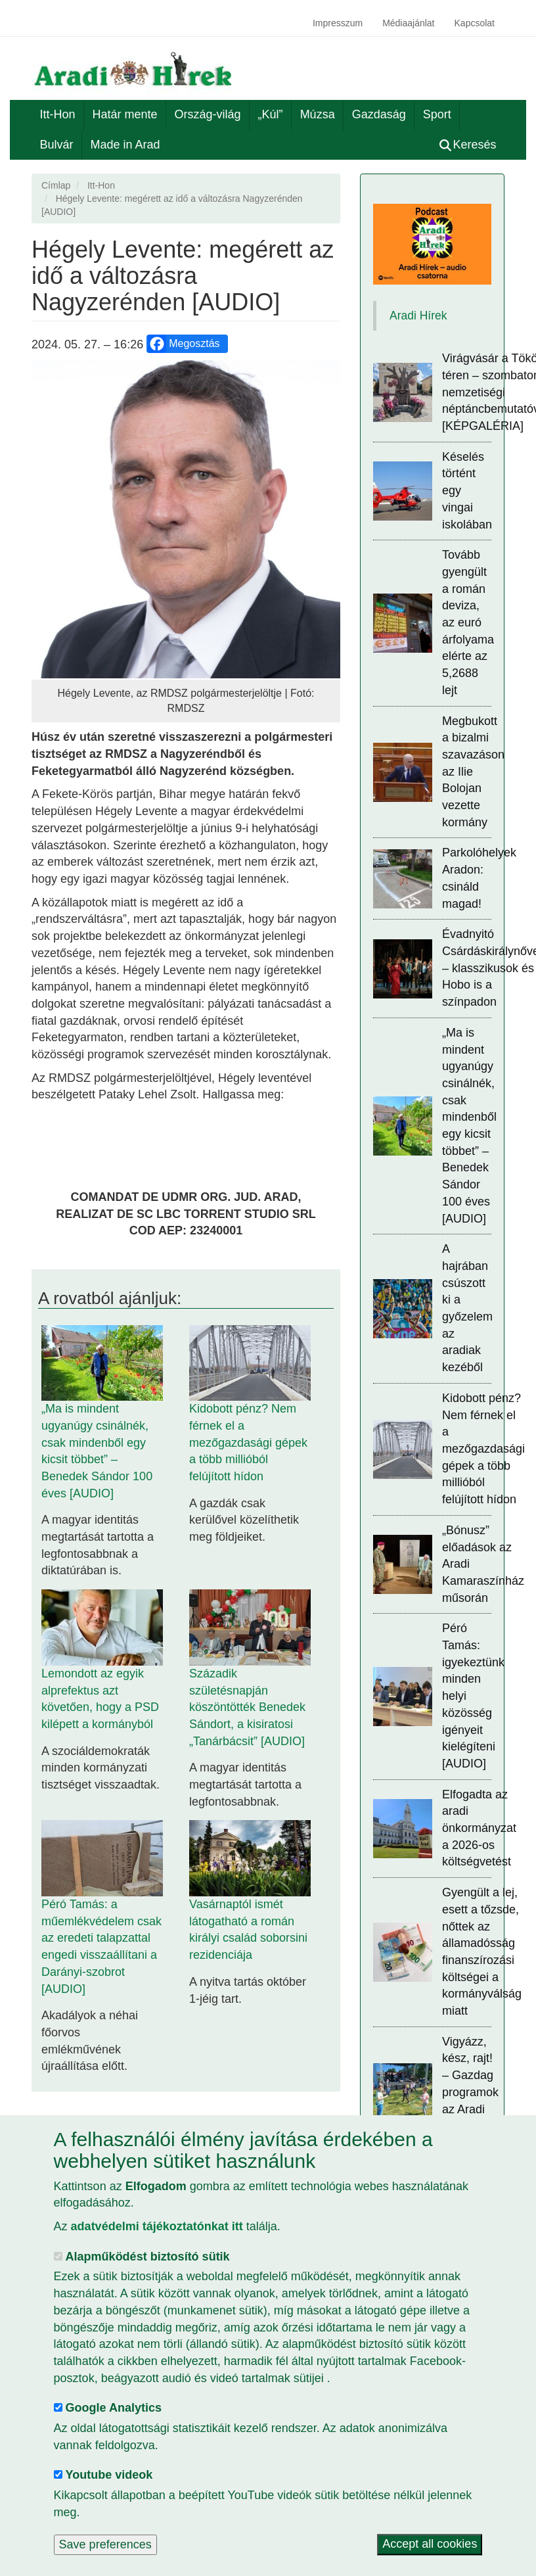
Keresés (468, 144)
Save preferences (105, 2544)
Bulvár (57, 144)
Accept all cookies (429, 2544)
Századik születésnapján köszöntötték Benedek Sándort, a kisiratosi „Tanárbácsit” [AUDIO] (247, 1707)
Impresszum (338, 23)
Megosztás (183, 344)
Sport (437, 114)
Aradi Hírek (418, 315)
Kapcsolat (475, 23)
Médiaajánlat (408, 23)
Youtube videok (109, 2474)
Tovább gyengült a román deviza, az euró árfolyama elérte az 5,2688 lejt (468, 622)
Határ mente (125, 114)
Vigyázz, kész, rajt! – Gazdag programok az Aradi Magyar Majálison (470, 2092)
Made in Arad (125, 144)
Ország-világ (208, 114)
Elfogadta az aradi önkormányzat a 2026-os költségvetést (479, 1828)
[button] (186, 519)
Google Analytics (114, 2407)
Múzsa (317, 114)
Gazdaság (379, 114)
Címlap (55, 185)
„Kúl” (270, 114)
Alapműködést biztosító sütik (148, 2256)
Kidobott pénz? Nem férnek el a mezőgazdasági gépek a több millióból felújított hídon (248, 1442)
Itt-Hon (58, 114)
